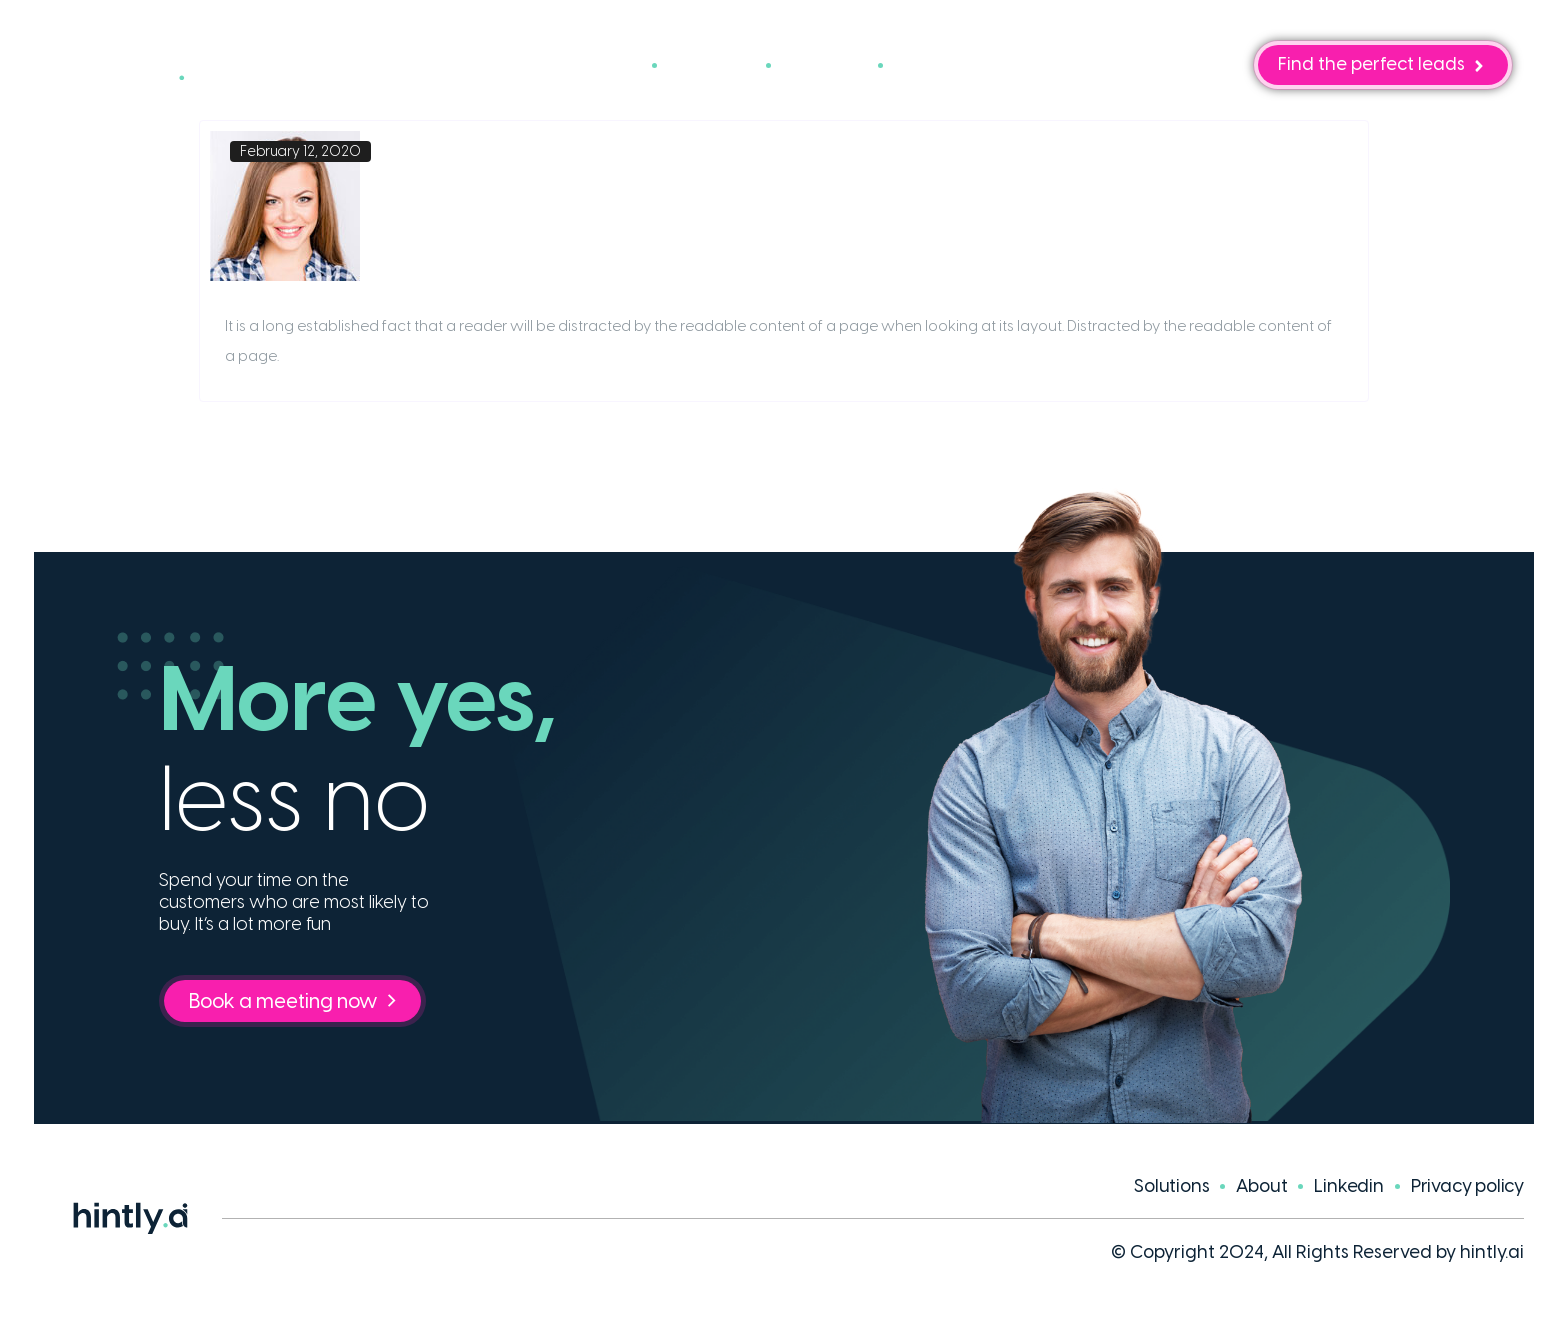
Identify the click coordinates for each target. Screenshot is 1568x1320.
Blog (928, 65)
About (824, 65)
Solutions (587, 65)
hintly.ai (1492, 1252)
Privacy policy (1467, 1186)
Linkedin (1348, 1186)
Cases (711, 65)
